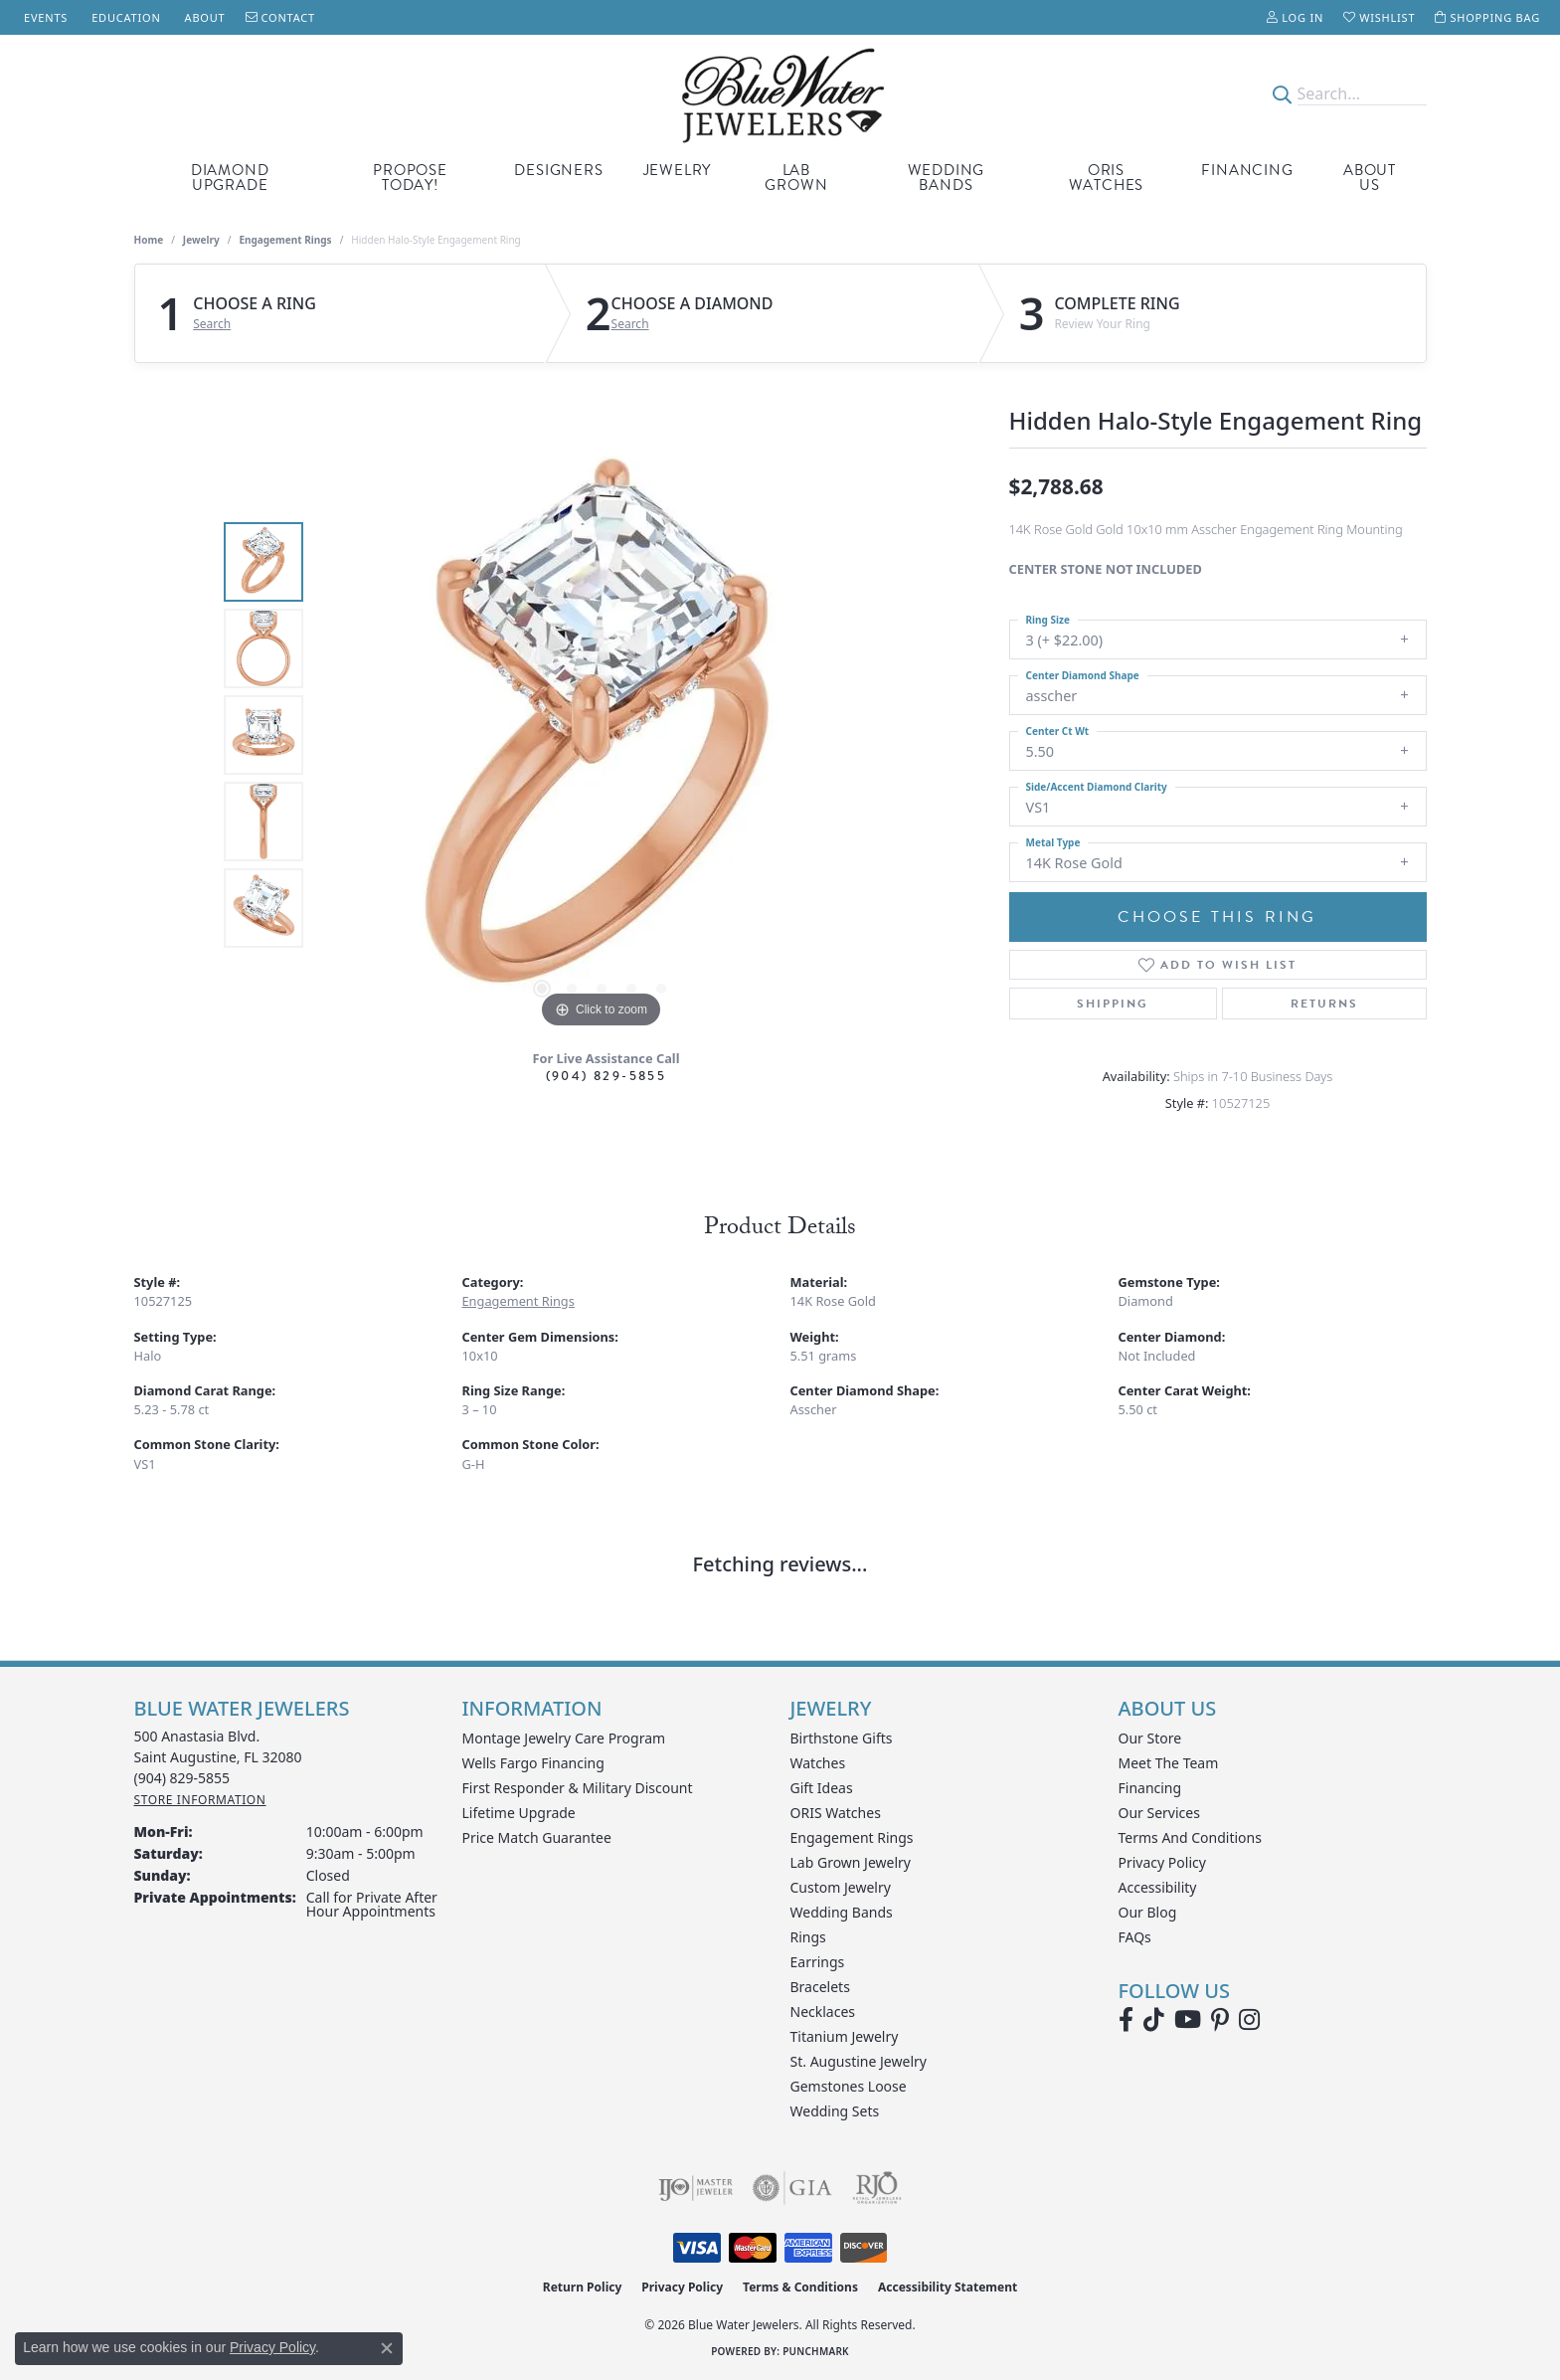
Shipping (1112, 1003)
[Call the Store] (182, 1777)
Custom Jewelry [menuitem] (840, 1887)
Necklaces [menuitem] (823, 2011)
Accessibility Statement (947, 2287)
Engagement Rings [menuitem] (852, 1837)
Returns (1324, 1003)
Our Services (1159, 1812)
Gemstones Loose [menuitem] (848, 2086)
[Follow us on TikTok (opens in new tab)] (1153, 2020)
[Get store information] (200, 1799)
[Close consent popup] (387, 2348)
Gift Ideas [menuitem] (821, 1787)
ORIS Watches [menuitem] (835, 1812)
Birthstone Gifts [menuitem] (841, 1738)
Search (212, 324)
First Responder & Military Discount (577, 1787)
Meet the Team (1169, 1762)
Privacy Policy (1162, 1862)
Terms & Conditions (800, 2287)
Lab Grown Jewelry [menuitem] (851, 1862)
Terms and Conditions (1190, 1837)
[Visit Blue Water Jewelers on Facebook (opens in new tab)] (1126, 2020)
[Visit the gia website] (792, 2188)
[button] (1295, 17)
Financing (1247, 170)
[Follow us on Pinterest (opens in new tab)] (1220, 2020)
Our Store (1150, 1738)
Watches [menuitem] (818, 1762)
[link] (44, 17)
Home (149, 240)
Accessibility (1158, 1887)
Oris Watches (1106, 177)
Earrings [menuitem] (817, 1961)
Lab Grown (796, 177)
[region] (601, 735)
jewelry (201, 240)
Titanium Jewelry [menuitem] (844, 2036)
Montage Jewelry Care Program (564, 1738)
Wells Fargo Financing (533, 1762)
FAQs (1135, 1936)
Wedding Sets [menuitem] (835, 2111)
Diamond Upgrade (230, 177)
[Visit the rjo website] (877, 2188)
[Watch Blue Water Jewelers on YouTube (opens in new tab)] (1187, 2020)
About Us (1369, 177)
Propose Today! (410, 177)
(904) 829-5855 (606, 1075)
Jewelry (677, 170)
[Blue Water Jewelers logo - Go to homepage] (780, 94)
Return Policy (582, 2287)
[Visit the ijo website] (695, 2188)
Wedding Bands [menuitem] (841, 1912)
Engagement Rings (285, 240)
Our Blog (1148, 1912)
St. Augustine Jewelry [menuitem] (858, 2061)
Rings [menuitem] (808, 1936)
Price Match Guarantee (536, 1837)
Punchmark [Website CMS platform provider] (815, 2351)
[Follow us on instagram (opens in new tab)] (1249, 2020)
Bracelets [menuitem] (820, 1986)
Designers (558, 170)
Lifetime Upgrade (519, 1812)
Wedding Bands (946, 177)
